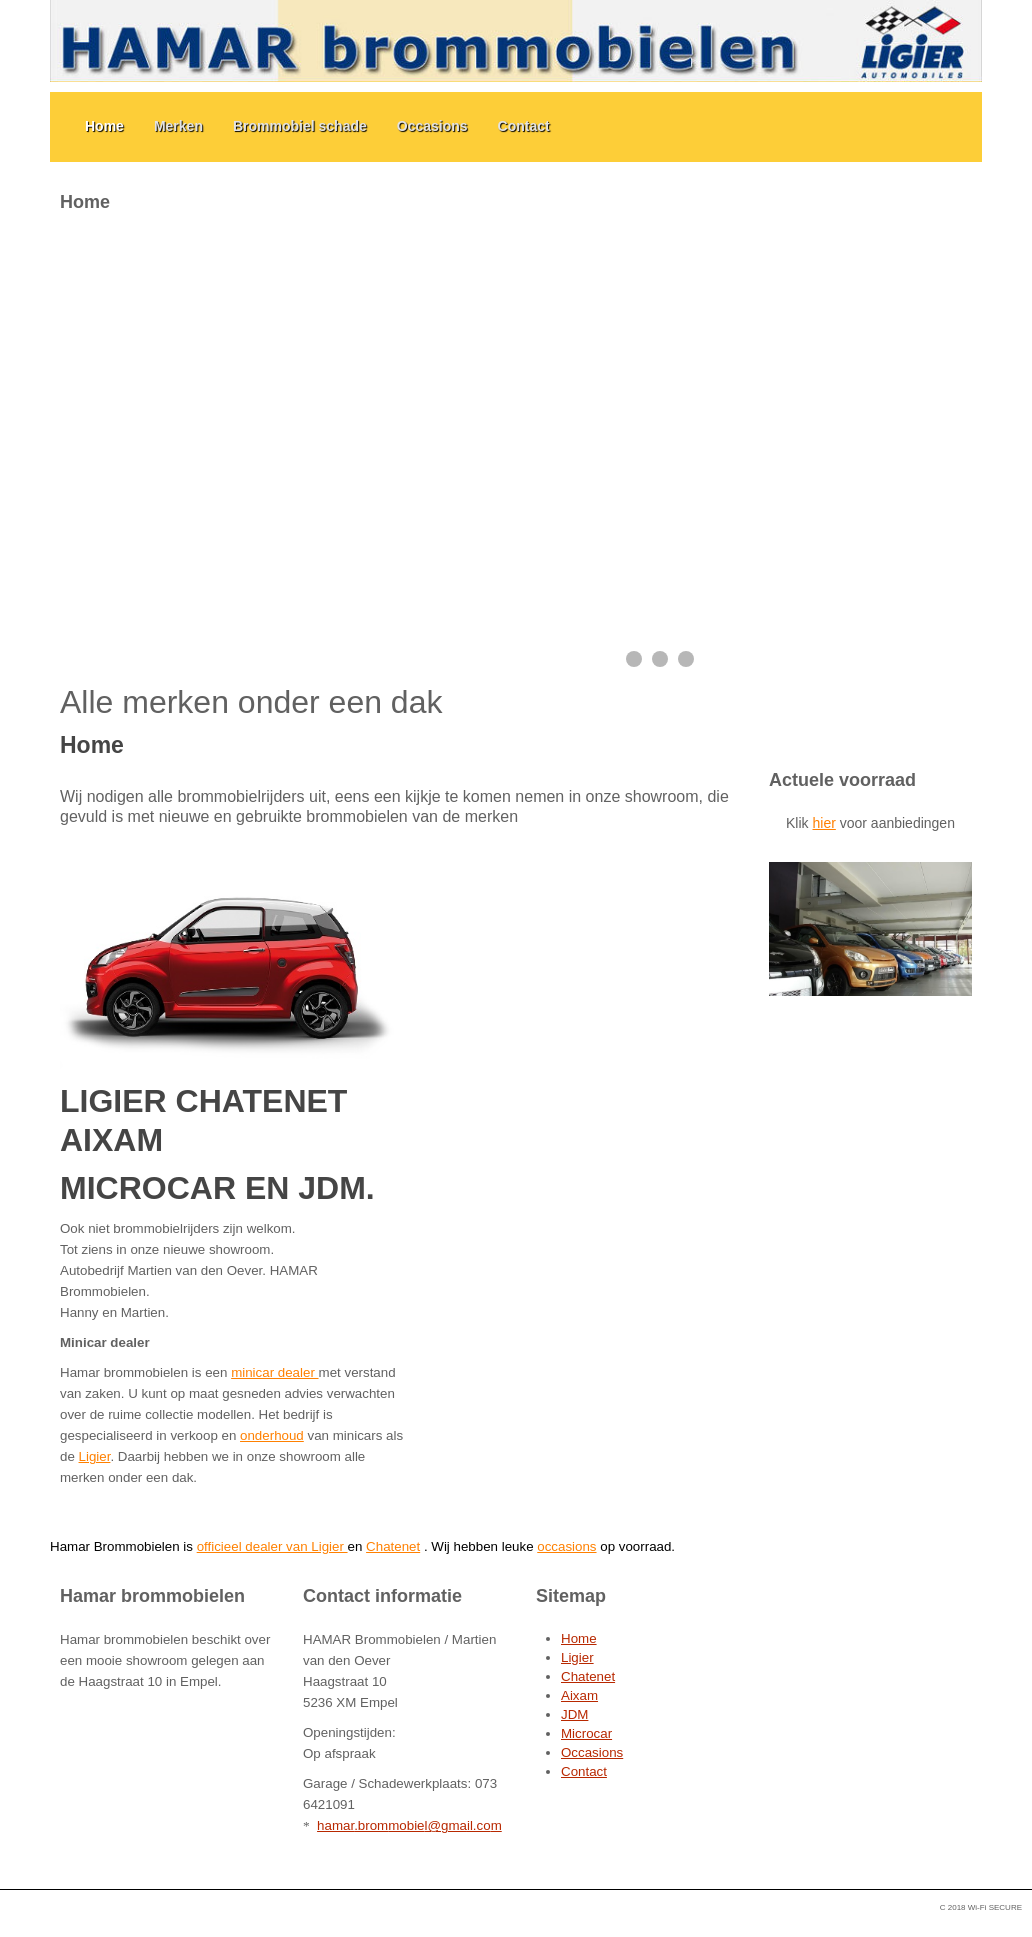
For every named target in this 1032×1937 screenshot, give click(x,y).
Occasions (432, 126)
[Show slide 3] (686, 659)
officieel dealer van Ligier (272, 1546)
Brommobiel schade (300, 126)
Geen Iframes (870, 467)
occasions (566, 1546)
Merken (178, 126)
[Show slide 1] (634, 659)
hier (823, 823)
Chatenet (393, 1546)
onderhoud (272, 1435)
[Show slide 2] (660, 659)
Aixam (579, 1695)
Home (104, 126)
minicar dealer (274, 1372)
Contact (524, 126)
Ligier (95, 1456)
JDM (574, 1714)
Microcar (586, 1733)
